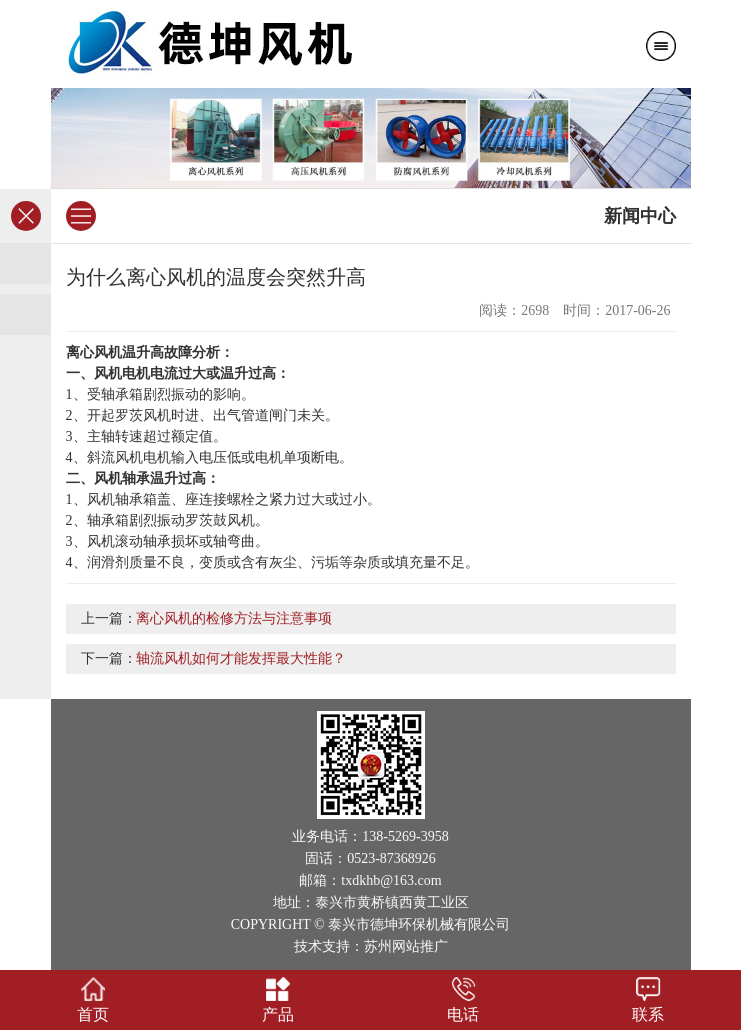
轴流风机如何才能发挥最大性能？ (241, 658)
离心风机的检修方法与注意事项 (234, 618)
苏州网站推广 (406, 946)
